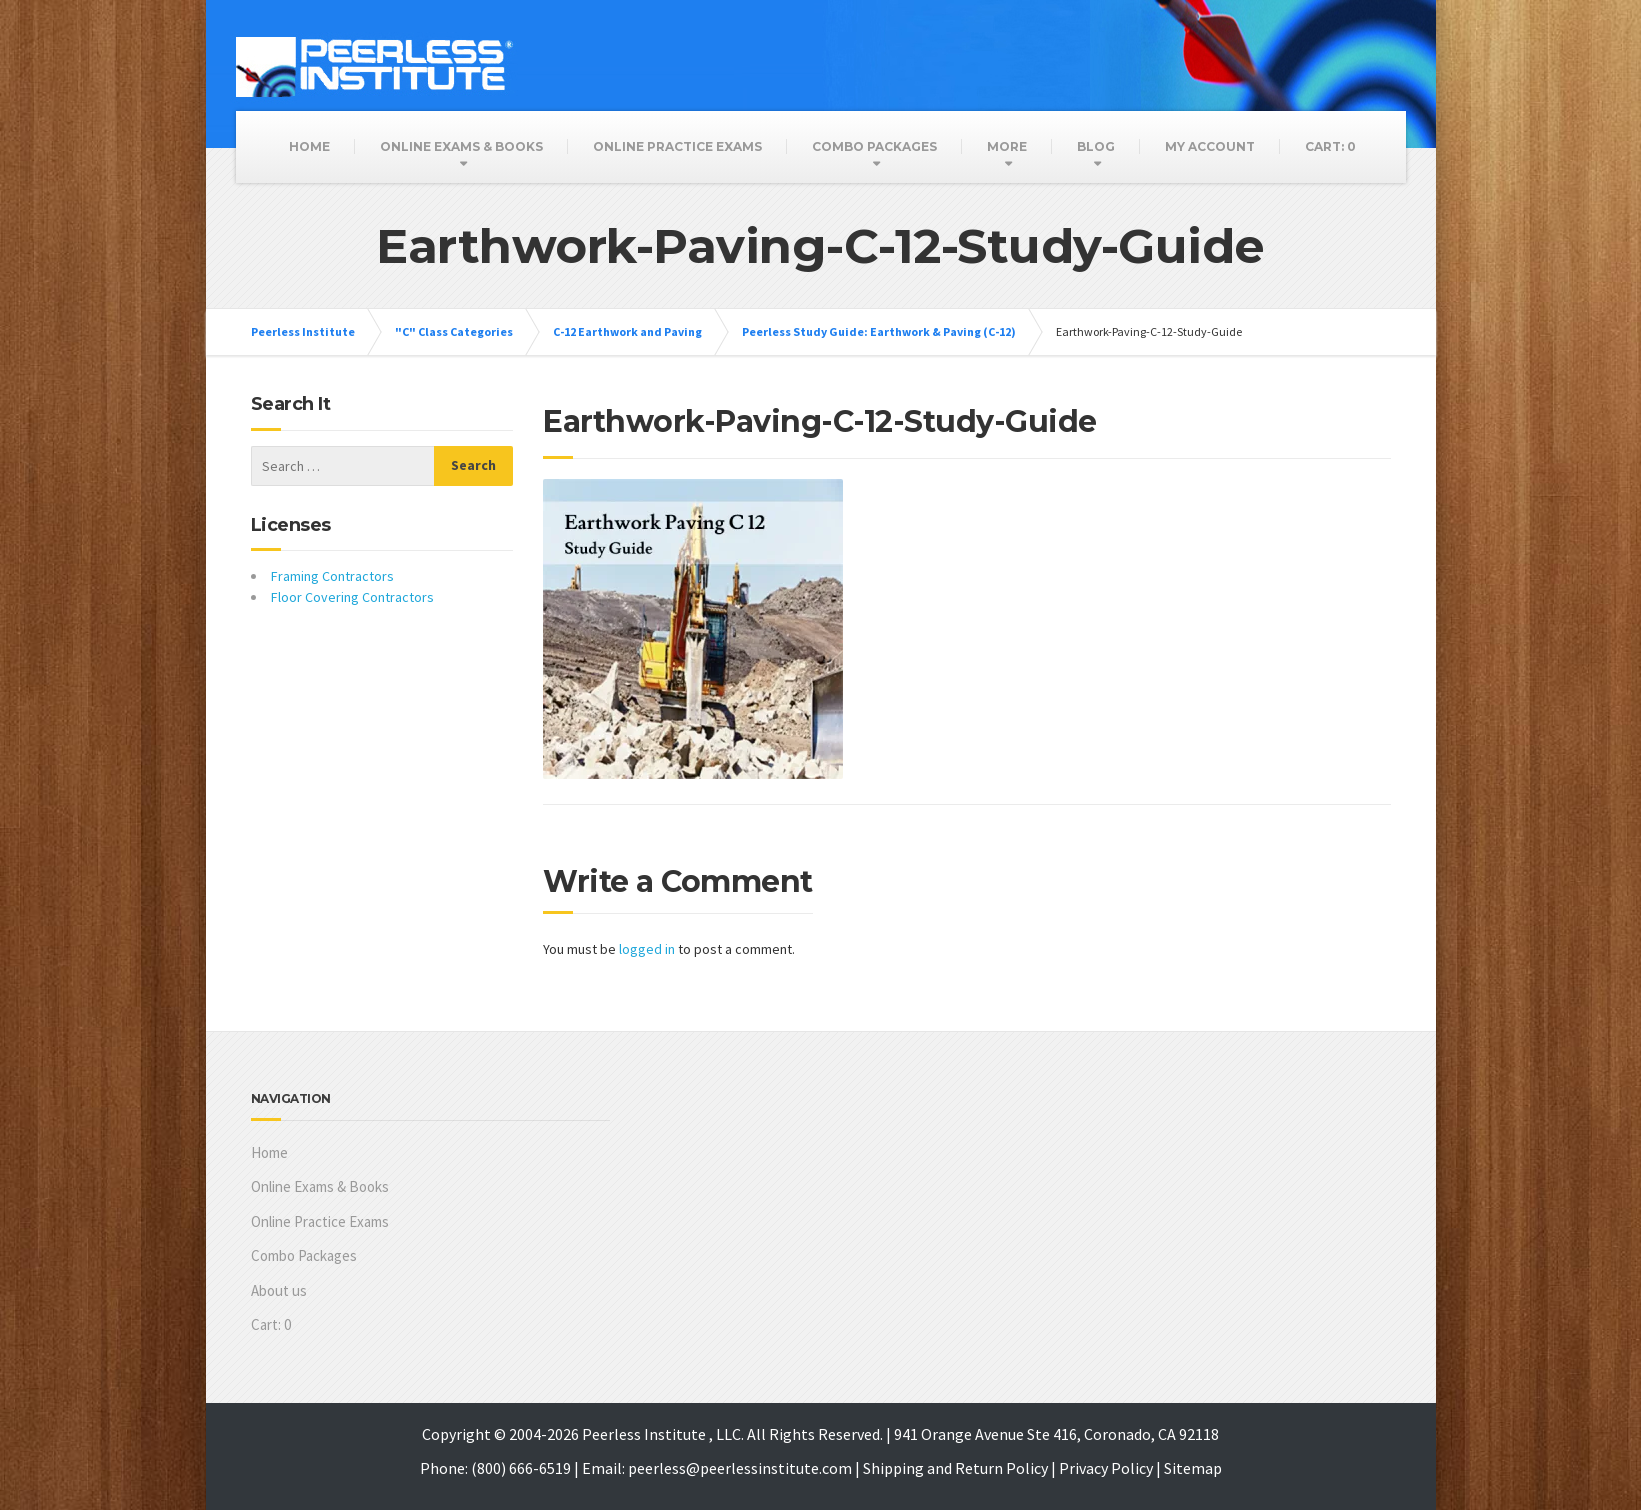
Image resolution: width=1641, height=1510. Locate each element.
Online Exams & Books (461, 146)
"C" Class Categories (454, 331)
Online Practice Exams (677, 146)
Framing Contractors (332, 576)
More (1007, 146)
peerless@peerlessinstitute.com (740, 1468)
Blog (1096, 146)
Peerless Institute (303, 331)
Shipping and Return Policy (955, 1468)
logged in (647, 949)
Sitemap (1193, 1468)
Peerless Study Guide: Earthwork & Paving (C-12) (879, 331)
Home (309, 146)
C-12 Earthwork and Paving (627, 331)
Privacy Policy (1106, 1468)
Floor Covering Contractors (352, 597)
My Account (1210, 146)
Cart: (1330, 146)
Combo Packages (874, 146)
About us (279, 1290)
